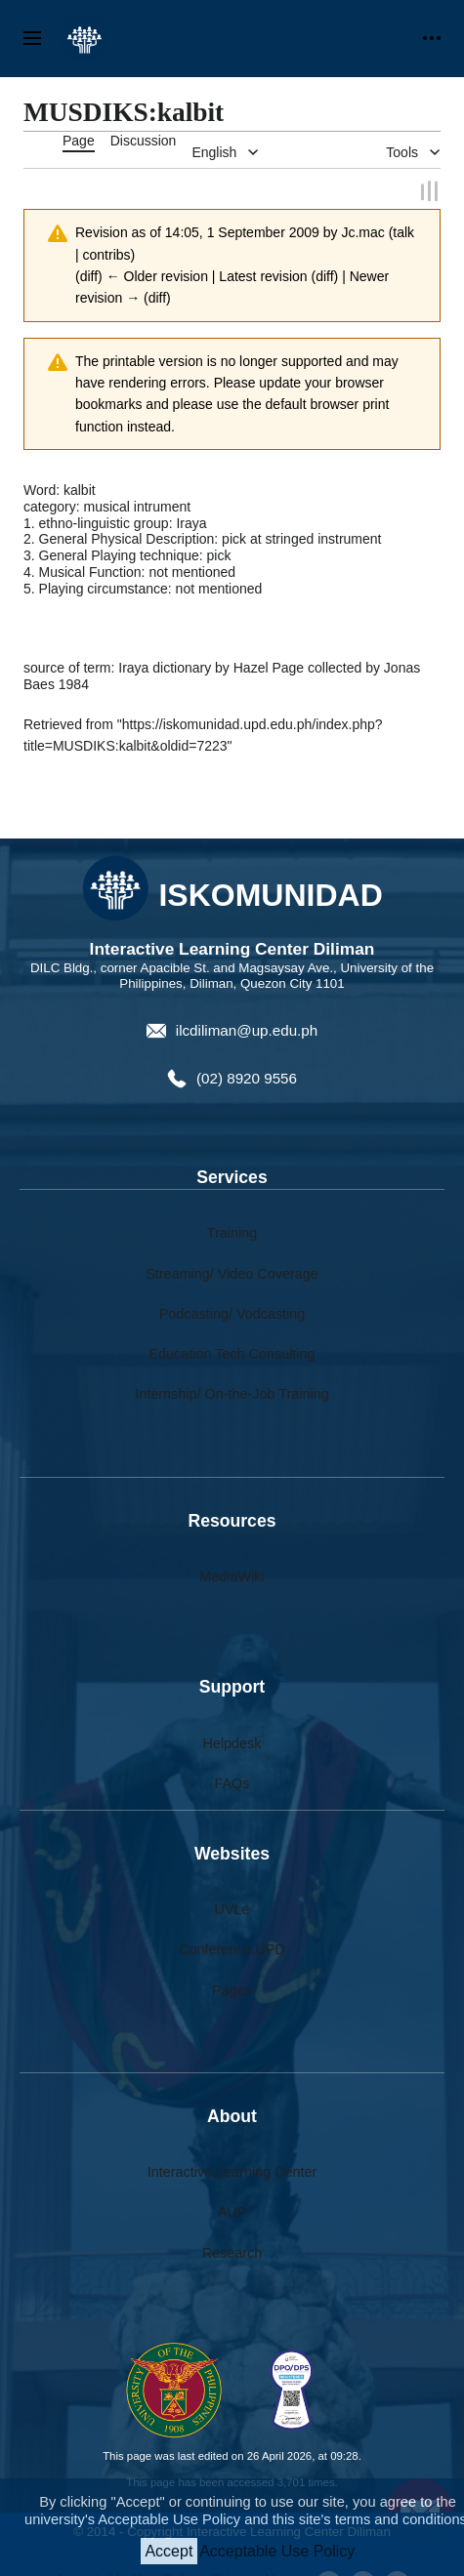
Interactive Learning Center (232, 2171)
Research (232, 2251)
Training (232, 1232)
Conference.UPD (232, 1948)
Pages (232, 1988)
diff (89, 274)
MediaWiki (231, 1574)
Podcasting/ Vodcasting (232, 1312)
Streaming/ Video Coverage (232, 1272)
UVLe (232, 1908)
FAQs (232, 1781)
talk (403, 231)
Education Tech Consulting (231, 1352)
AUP (232, 2211)
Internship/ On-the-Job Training (231, 1393)
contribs (107, 253)
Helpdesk (232, 1741)
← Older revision (157, 274)
